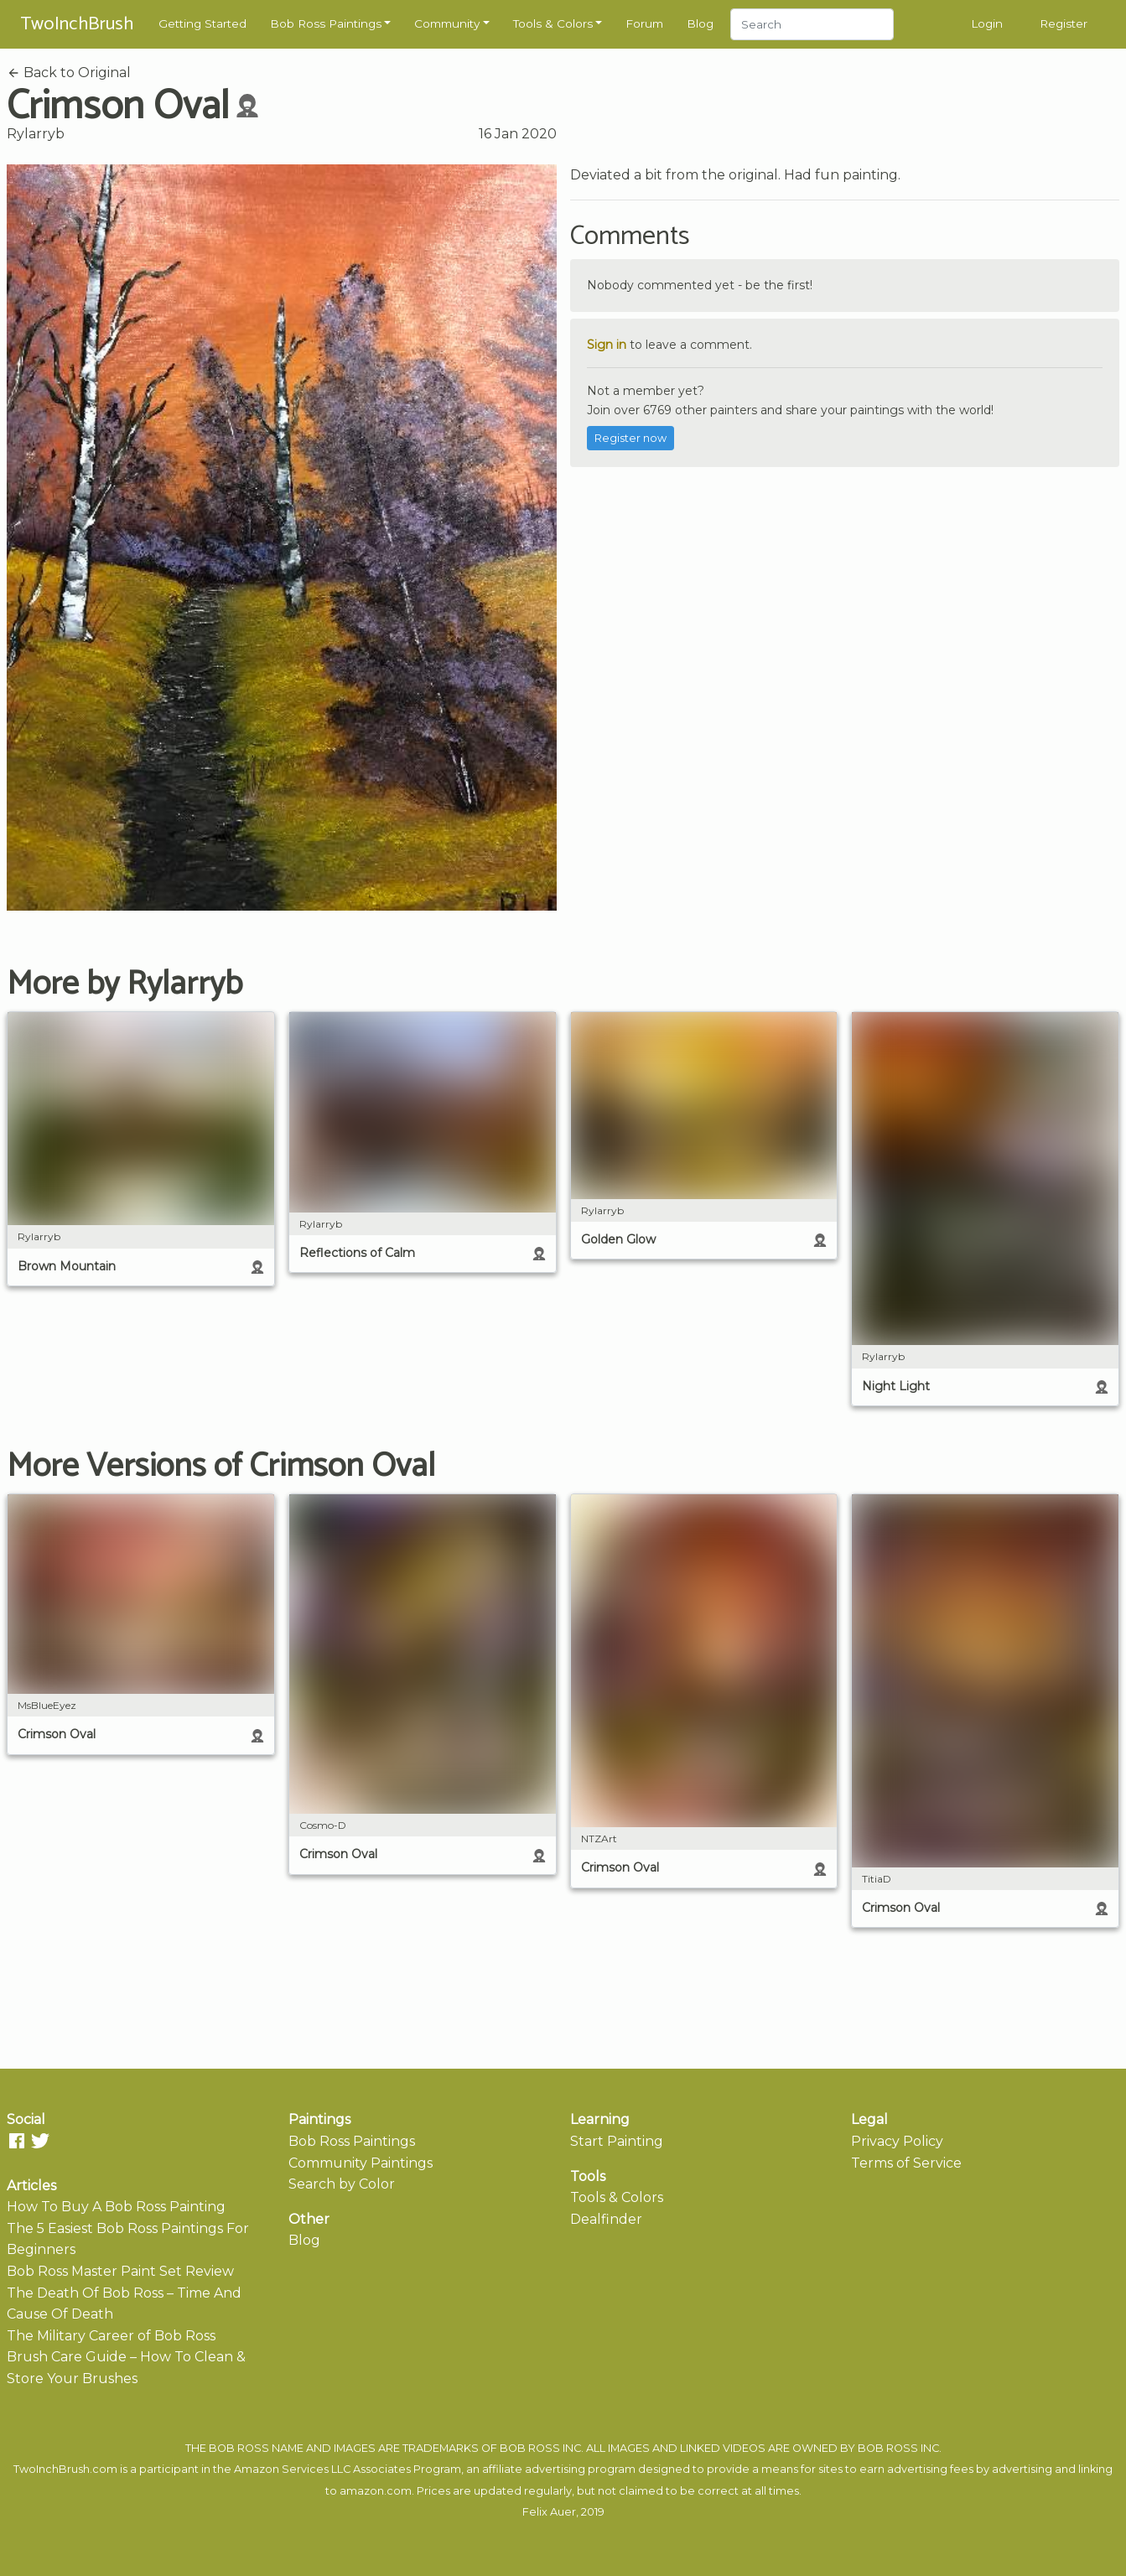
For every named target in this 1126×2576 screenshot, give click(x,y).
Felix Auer (549, 2512)
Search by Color (341, 2184)
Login (987, 23)
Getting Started (202, 23)
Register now (630, 438)
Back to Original (69, 72)
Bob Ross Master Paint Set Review (120, 2271)
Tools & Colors (553, 23)
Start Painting (616, 2141)
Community (447, 23)
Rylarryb (36, 134)
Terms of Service (906, 2163)
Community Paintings (360, 2163)
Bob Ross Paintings (325, 23)
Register (1063, 23)
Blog (700, 23)
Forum (644, 23)
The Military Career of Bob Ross (111, 2336)
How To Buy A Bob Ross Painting (116, 2207)
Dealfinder (606, 2219)
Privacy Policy (897, 2141)
